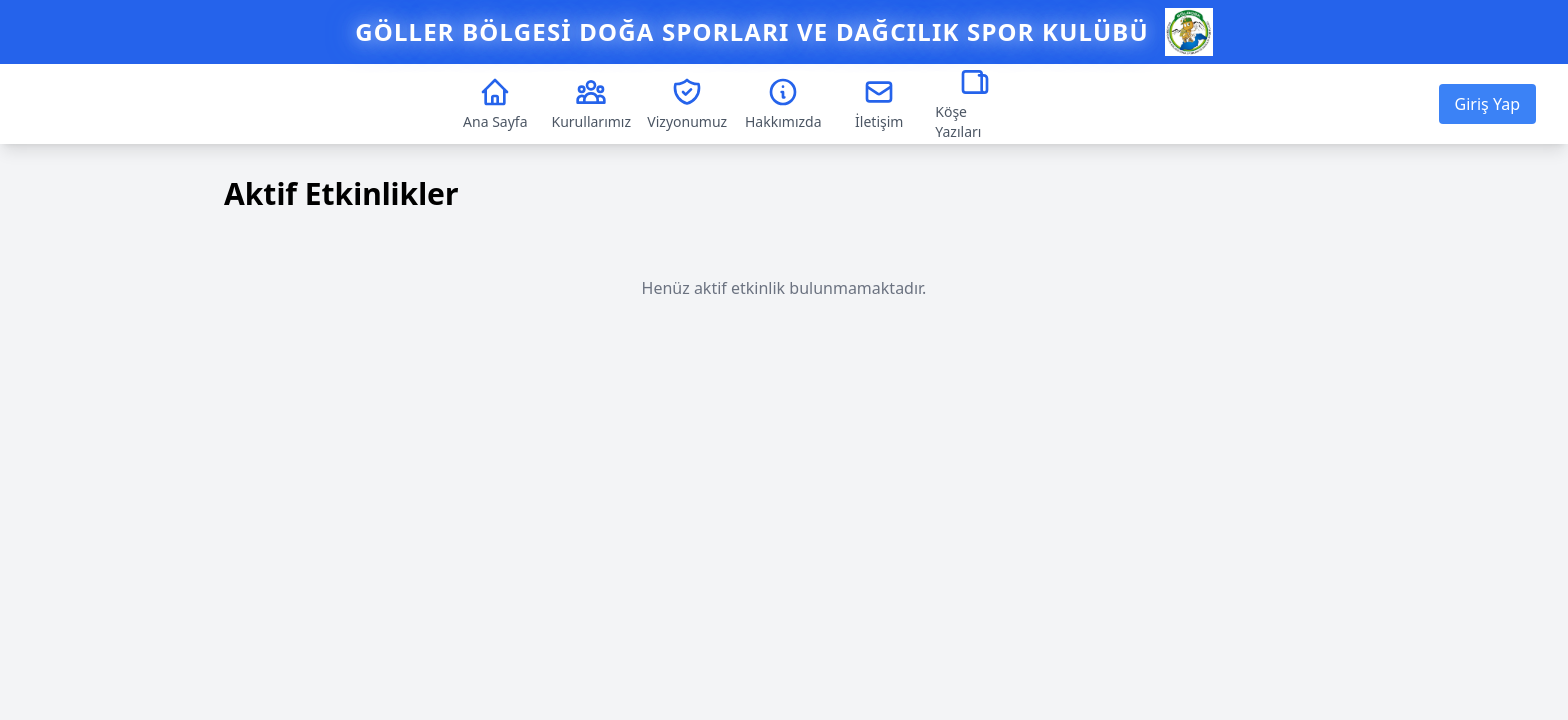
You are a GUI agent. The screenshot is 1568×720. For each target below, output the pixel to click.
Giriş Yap (1487, 104)
